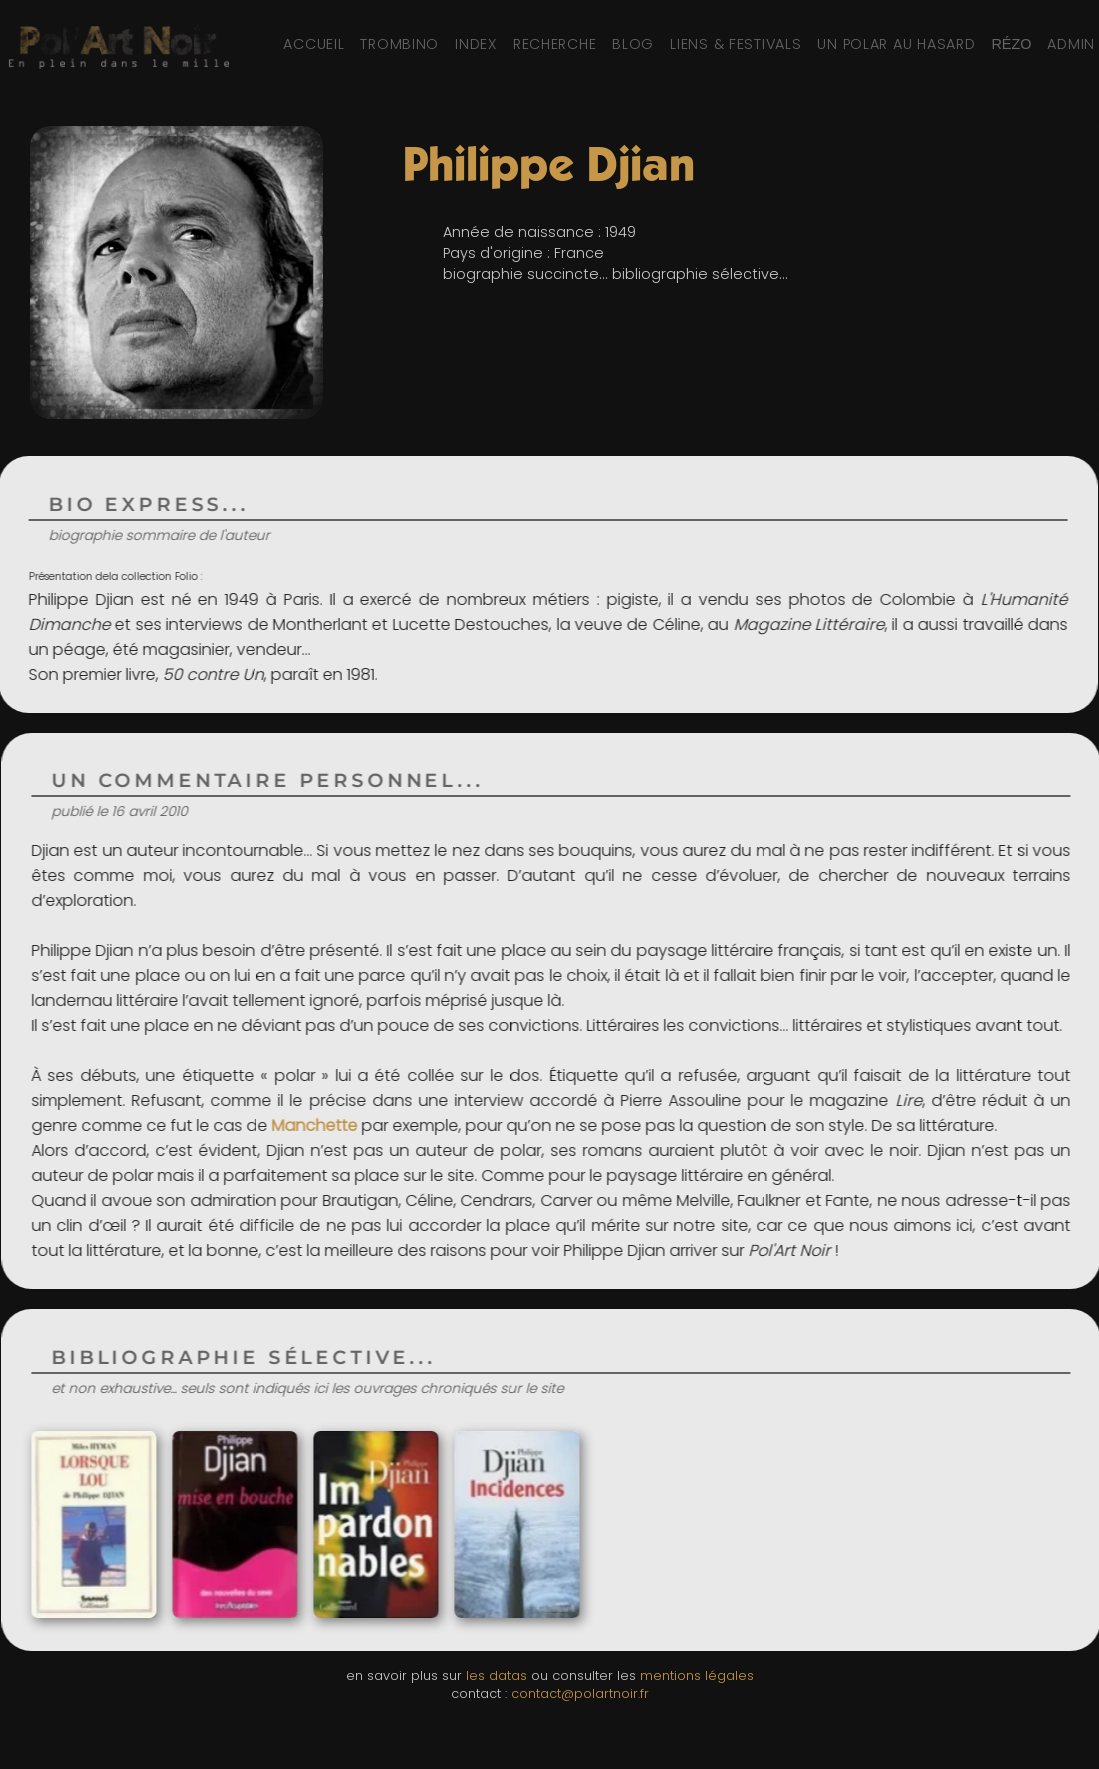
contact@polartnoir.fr (580, 1693)
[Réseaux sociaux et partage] (1011, 44)
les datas (496, 1675)
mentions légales (697, 1675)
